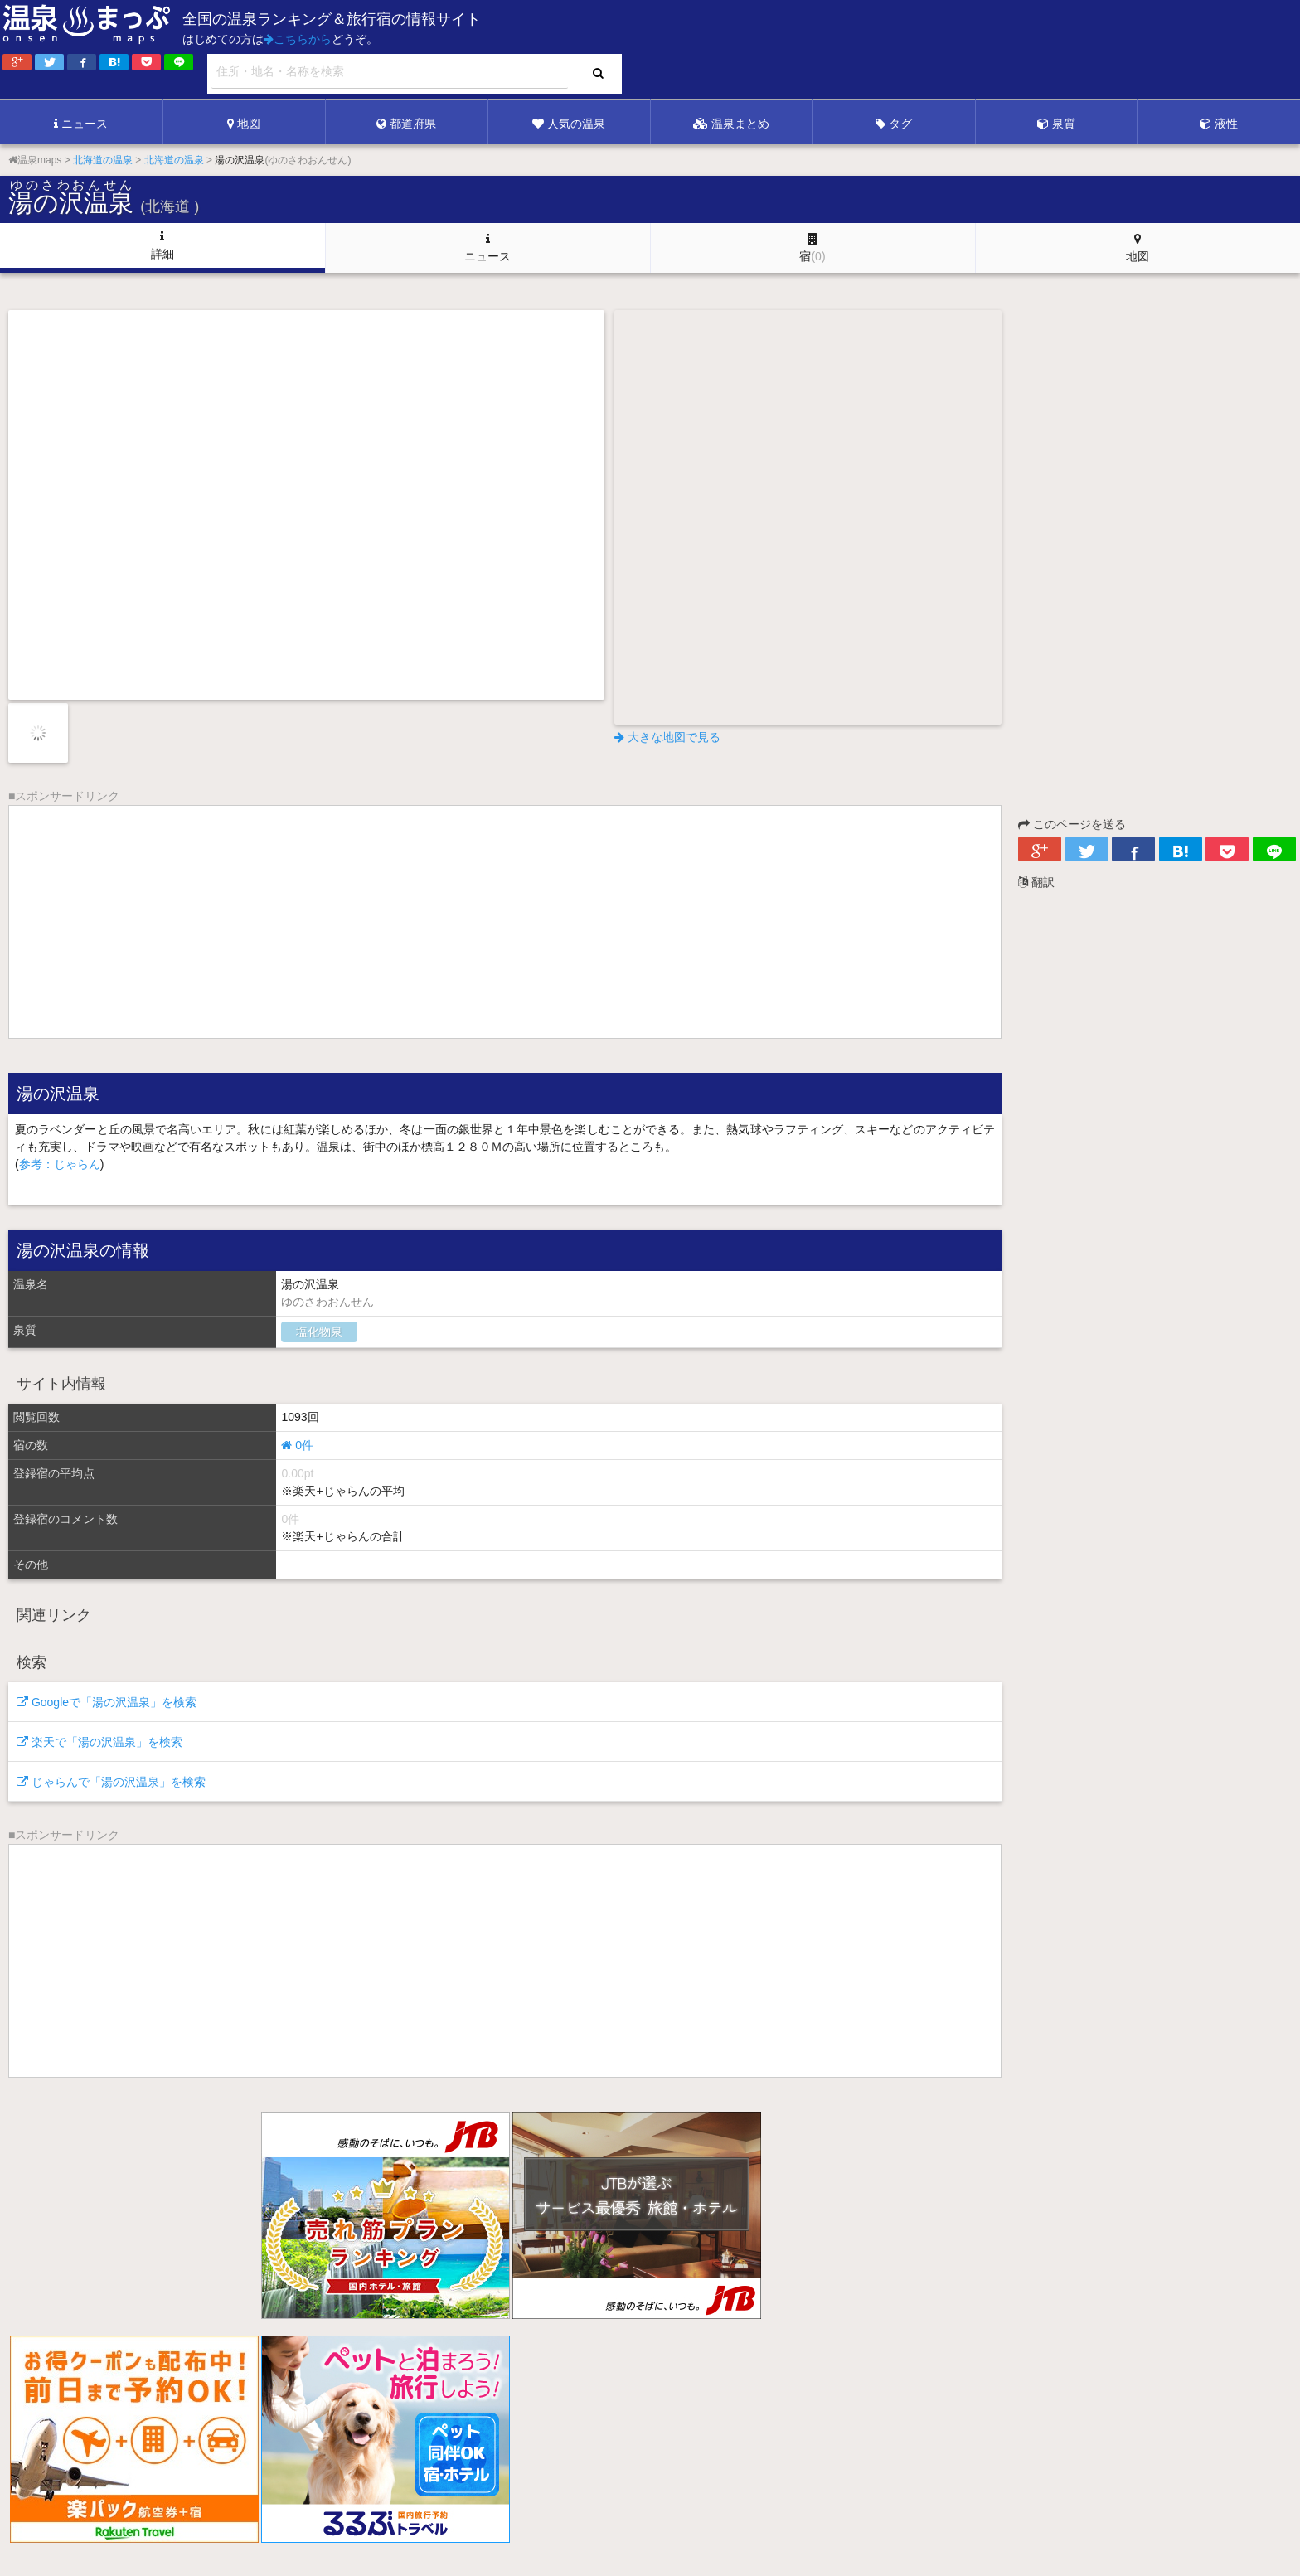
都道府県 (406, 123)
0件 (297, 1445)
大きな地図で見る (667, 737)
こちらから (298, 39)
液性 (1219, 123)
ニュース (81, 123)
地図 (243, 123)
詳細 (162, 245)
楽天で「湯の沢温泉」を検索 (99, 1742)
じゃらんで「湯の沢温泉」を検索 (111, 1781)
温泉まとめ (731, 123)
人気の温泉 (568, 123)
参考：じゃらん (59, 1164)
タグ (894, 123)
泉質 (1056, 123)
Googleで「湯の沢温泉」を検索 (106, 1702)
